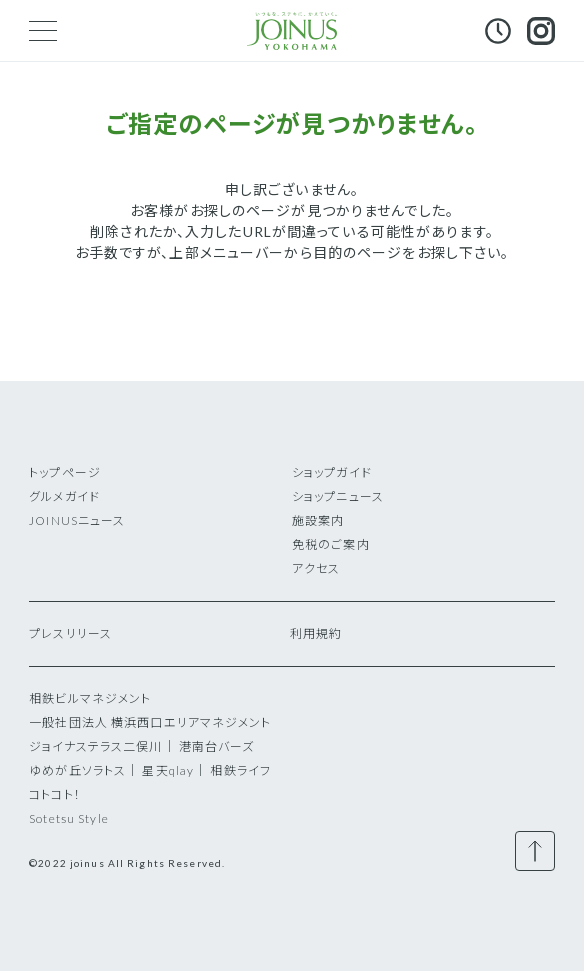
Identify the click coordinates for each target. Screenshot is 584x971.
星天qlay (168, 770)
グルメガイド (64, 496)
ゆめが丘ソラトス (77, 770)
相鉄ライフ (240, 770)
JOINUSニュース (77, 520)
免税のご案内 (331, 544)
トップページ (65, 472)
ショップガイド (332, 472)
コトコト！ (55, 794)
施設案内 (318, 520)
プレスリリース (70, 633)
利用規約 (316, 633)
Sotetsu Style (69, 818)
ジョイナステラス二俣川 (95, 746)
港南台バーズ (217, 746)
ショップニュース (338, 496)
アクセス (316, 568)
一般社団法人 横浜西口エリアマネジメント (150, 722)
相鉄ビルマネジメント (90, 698)
